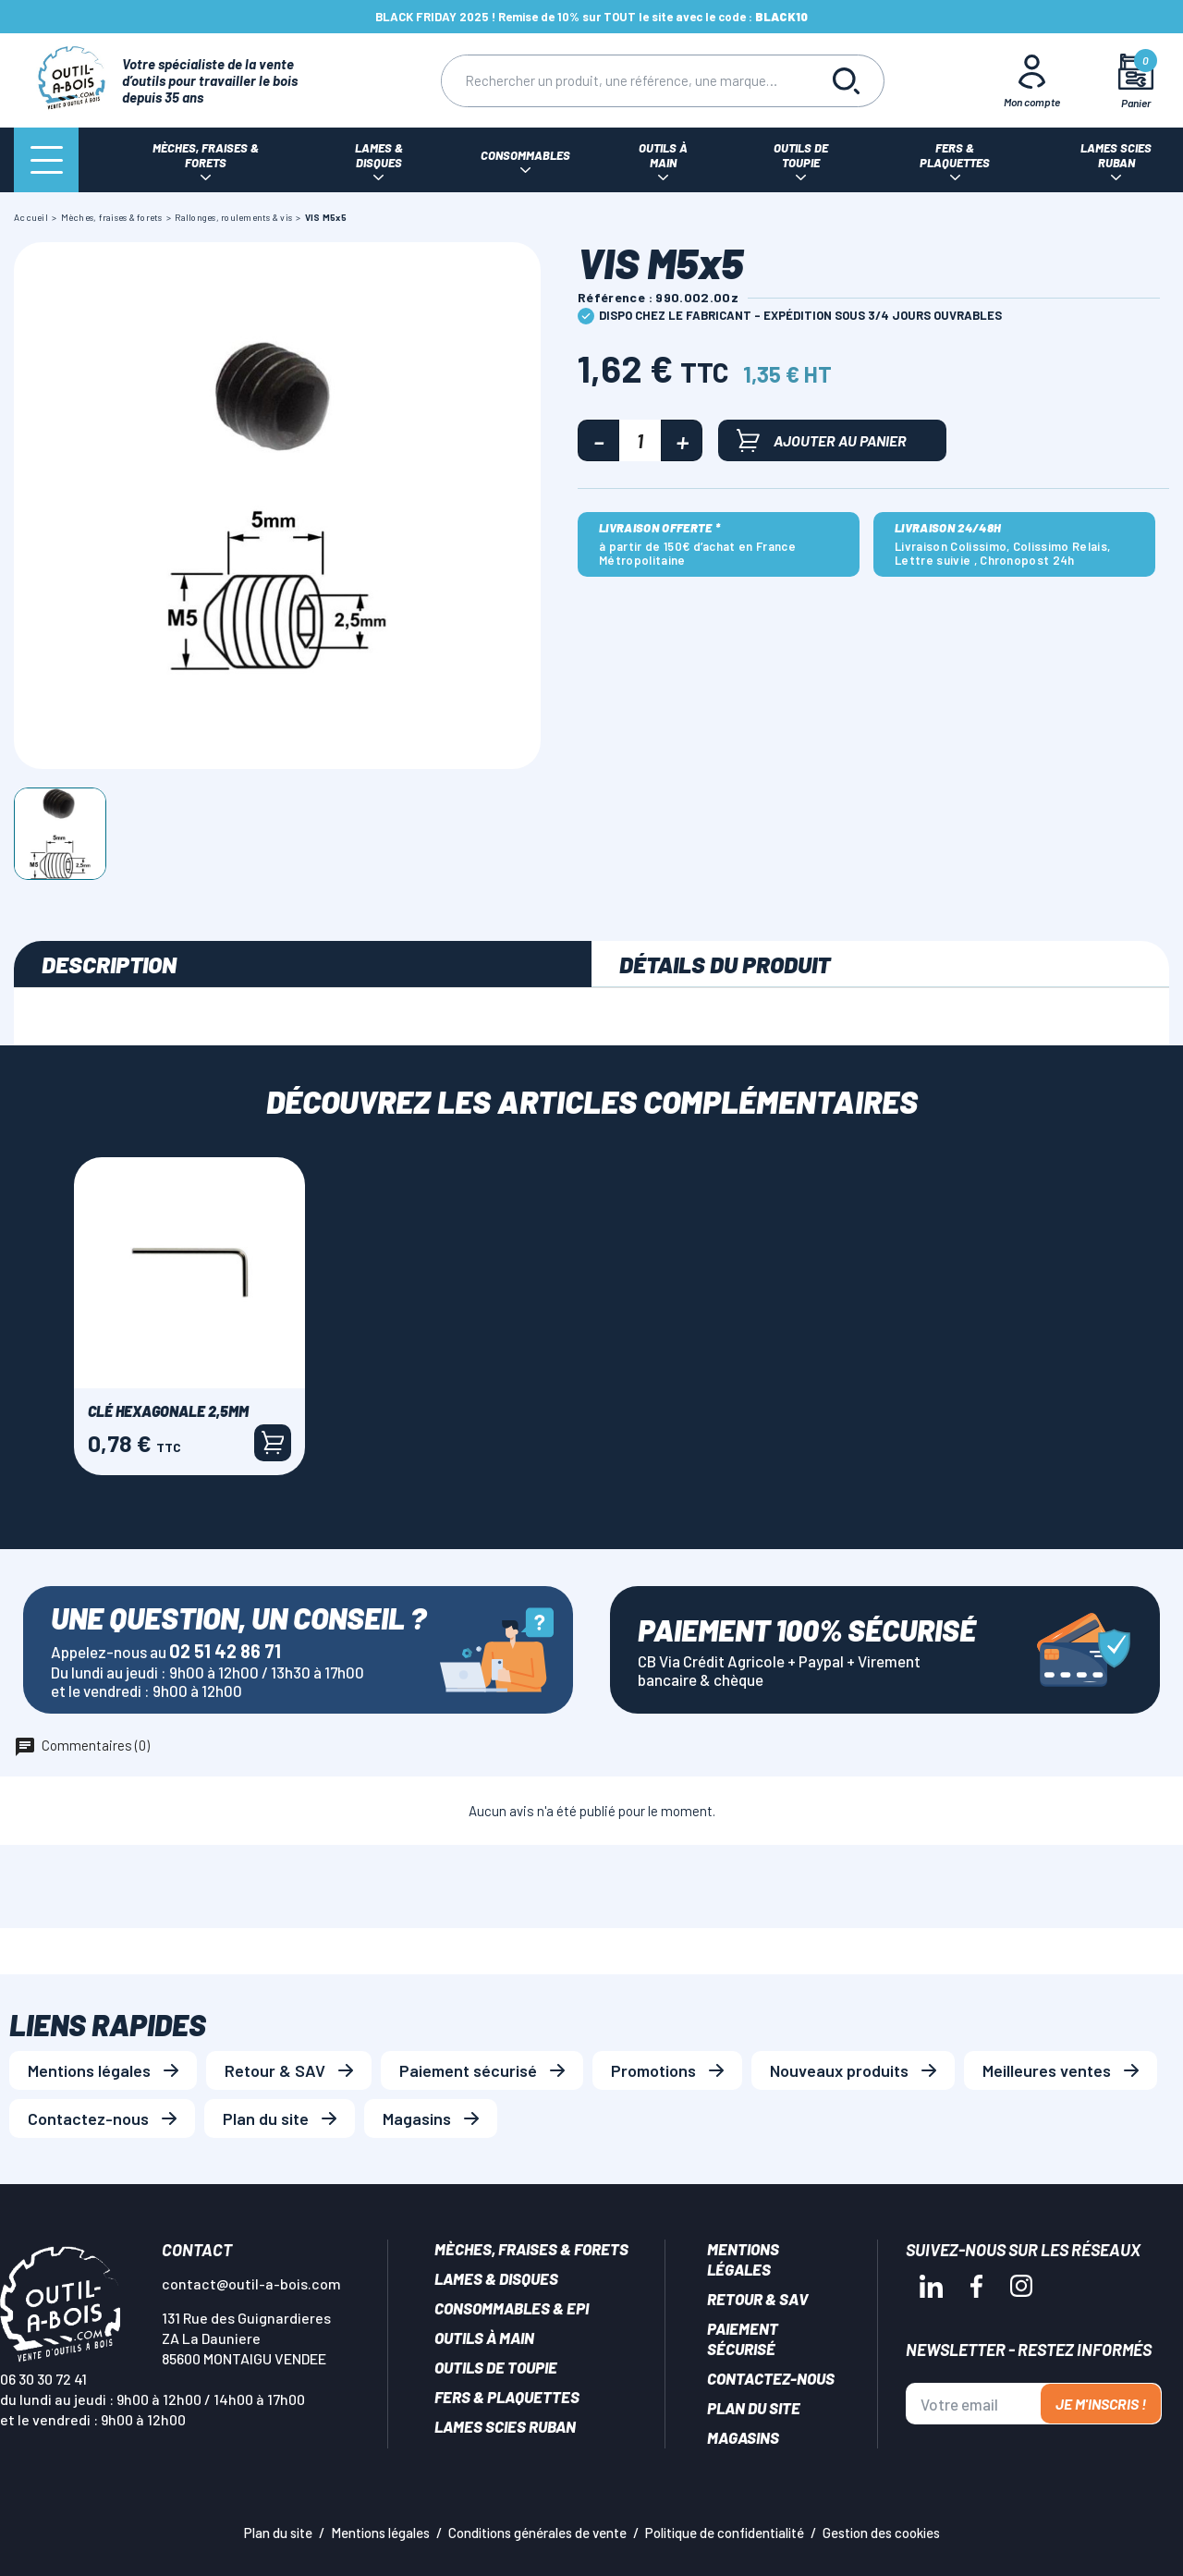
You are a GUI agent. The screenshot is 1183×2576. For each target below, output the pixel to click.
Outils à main (484, 2337)
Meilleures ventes (1046, 2070)
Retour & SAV (275, 2070)
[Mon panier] (1136, 81)
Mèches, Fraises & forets (531, 2249)
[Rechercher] (626, 80)
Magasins (417, 2118)
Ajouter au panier (822, 440)
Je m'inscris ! (1100, 2403)
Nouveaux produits (839, 2070)
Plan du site (266, 2118)
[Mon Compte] (1032, 80)
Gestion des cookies (881, 2532)
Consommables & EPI (511, 2308)
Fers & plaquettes (506, 2396)
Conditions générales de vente (537, 2532)
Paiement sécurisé (468, 2070)
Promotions (653, 2070)
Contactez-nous (88, 2118)
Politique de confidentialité (724, 2532)
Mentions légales (89, 2070)
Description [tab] (109, 964)
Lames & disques (496, 2278)
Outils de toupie (495, 2367)
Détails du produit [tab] (724, 964)
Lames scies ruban (505, 2426)
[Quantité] (640, 440)
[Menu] (46, 160)
